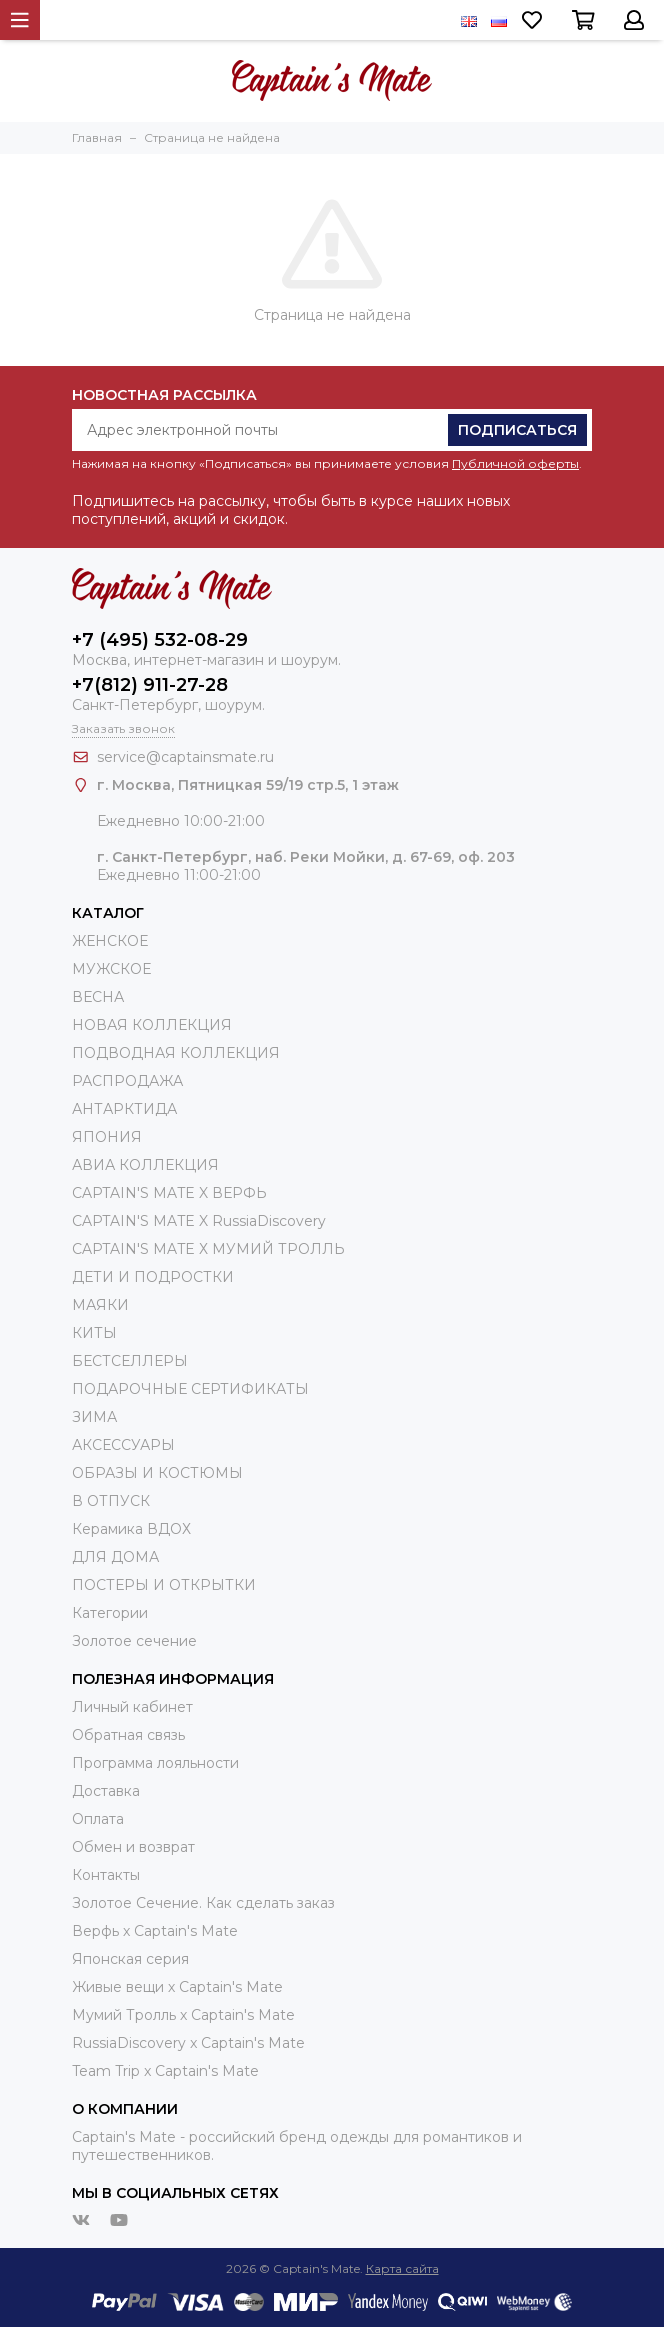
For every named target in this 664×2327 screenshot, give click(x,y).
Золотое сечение (134, 1641)
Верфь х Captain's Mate (155, 1931)
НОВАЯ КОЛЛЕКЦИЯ (152, 1025)
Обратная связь (128, 1735)
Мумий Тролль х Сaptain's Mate (183, 2015)
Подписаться (517, 430)
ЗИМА (94, 1417)
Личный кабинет (132, 1707)
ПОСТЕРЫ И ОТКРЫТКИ (164, 1585)
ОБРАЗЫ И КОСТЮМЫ (157, 1473)
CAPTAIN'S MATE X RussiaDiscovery (199, 1221)
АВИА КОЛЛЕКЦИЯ (145, 1165)
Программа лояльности (155, 1763)
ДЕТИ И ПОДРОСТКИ (153, 1277)
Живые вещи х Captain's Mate (177, 1987)
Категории (110, 1613)
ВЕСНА (98, 997)
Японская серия (130, 1959)
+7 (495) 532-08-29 (160, 640)
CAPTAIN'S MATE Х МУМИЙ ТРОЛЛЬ (208, 1249)
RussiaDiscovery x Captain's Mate (188, 2043)
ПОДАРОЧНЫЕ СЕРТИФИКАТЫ (190, 1389)
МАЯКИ (100, 1305)
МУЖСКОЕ (111, 969)
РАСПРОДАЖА (127, 1081)
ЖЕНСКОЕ (110, 941)
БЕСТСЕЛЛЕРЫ (130, 1361)
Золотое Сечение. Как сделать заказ (203, 1903)
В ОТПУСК (111, 1501)
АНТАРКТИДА (124, 1109)
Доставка (106, 1791)
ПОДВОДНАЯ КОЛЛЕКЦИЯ (176, 1053)
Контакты (106, 1875)
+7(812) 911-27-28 (150, 685)
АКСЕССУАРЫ (123, 1445)
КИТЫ (94, 1333)
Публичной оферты (515, 463)
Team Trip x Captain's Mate (165, 2071)
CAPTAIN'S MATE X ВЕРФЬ (169, 1193)
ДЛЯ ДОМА (115, 1557)
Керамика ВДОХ (131, 1529)
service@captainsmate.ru (185, 757)
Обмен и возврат (133, 1847)
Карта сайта (402, 2268)
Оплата (98, 1819)
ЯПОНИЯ (107, 1137)
